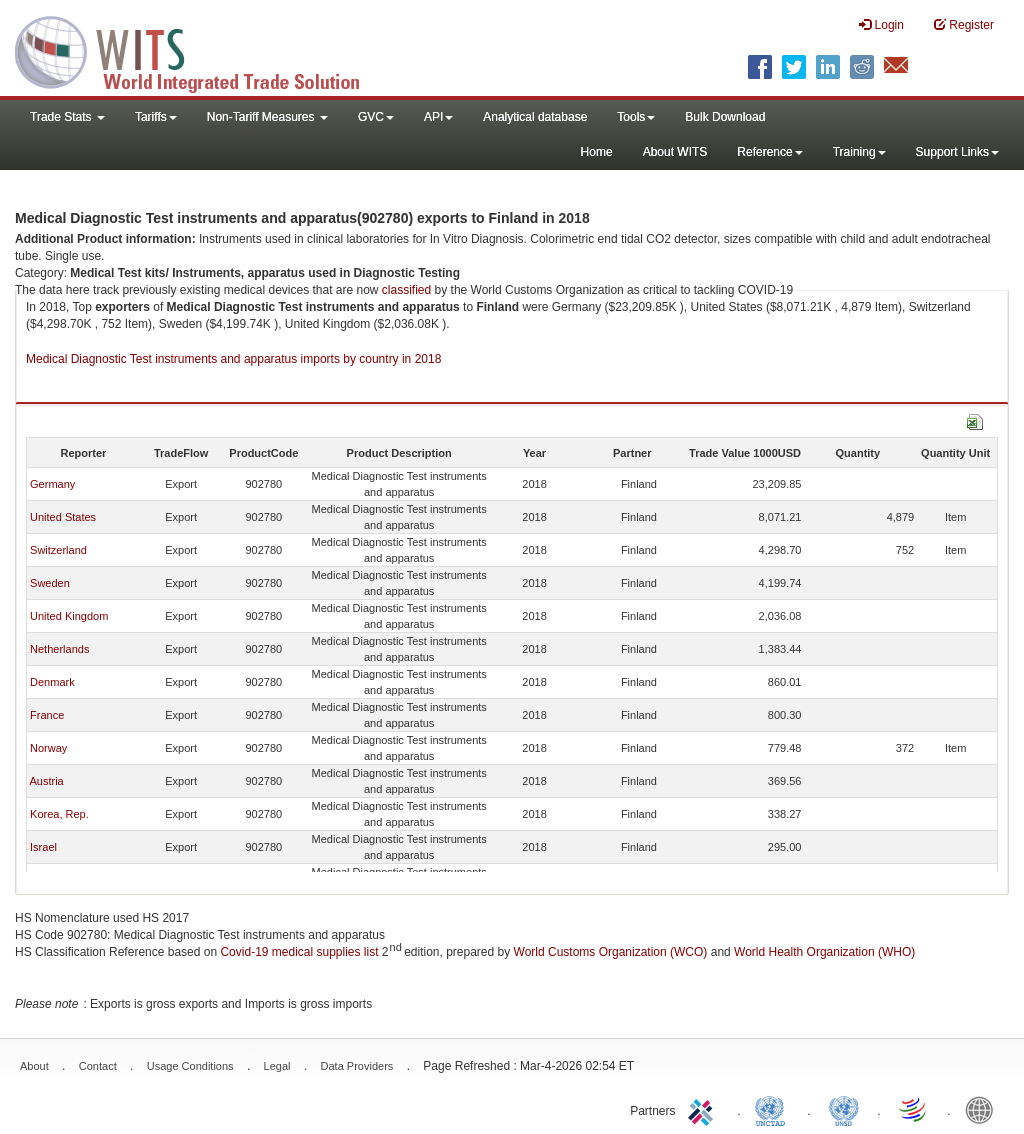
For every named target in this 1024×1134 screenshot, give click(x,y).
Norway (48, 748)
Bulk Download (725, 117)
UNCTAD (774, 1109)
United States (63, 517)
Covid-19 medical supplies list (299, 952)
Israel (43, 847)
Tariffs (156, 117)
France (47, 715)
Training (859, 152)
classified (406, 290)
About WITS (675, 152)
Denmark (52, 682)
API (438, 117)
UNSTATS (844, 1109)
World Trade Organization (914, 1109)
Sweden (50, 583)
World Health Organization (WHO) (824, 952)
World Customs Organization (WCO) (611, 952)
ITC (704, 1109)
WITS (200, 50)
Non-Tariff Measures (267, 117)
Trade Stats (67, 117)
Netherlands (59, 649)
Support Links (957, 152)
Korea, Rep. (59, 814)
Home (597, 152)
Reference (769, 152)
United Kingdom (69, 616)
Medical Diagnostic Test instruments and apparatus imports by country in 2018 (233, 359)
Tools (636, 117)
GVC (376, 117)
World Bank (984, 1109)
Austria (46, 781)
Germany (52, 484)
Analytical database (535, 117)
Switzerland (58, 550)
